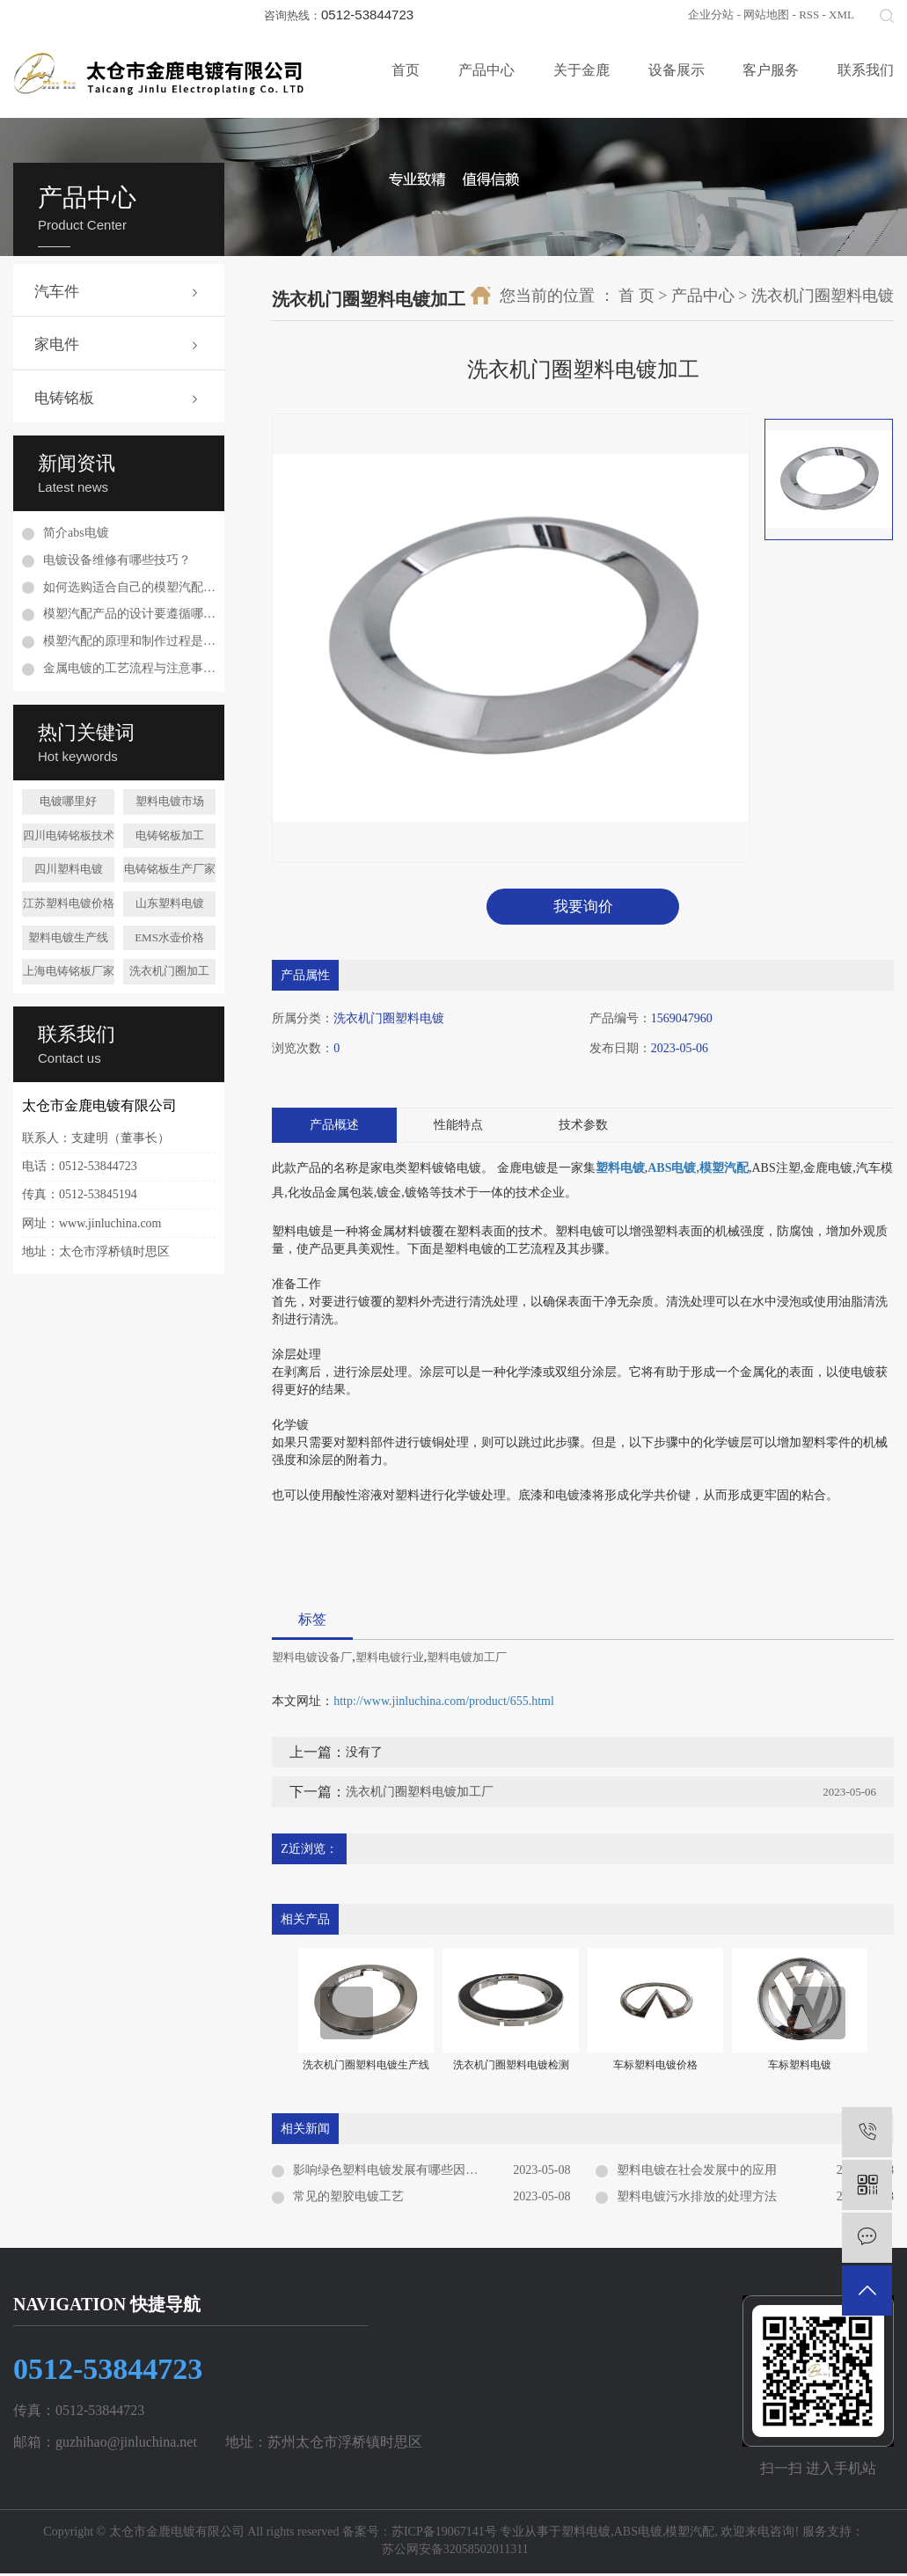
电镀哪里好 (68, 801)
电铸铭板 (64, 398)
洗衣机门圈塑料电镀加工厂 (420, 1795)
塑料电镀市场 (169, 801)
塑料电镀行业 (389, 1660)
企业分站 (711, 14)
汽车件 (56, 291)
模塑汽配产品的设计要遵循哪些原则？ (129, 613)
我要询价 (583, 908)
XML (841, 14)
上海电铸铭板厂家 (68, 970)
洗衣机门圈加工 (169, 970)
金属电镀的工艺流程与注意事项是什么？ (129, 668)
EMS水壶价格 (169, 937)
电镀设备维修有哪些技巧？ (117, 560)
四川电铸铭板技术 (68, 835)
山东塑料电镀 (169, 903)
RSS (809, 14)
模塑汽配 (689, 2534)
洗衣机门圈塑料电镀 (822, 295)
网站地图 (766, 14)
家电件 (56, 344)
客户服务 (770, 69)
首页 (405, 69)
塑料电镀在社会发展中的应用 (697, 2173)
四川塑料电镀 (68, 868)
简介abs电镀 (76, 532)
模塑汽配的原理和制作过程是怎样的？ (129, 641)
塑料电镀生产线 (68, 937)
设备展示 (676, 69)
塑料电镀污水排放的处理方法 (697, 2199)
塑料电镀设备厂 (312, 1660)
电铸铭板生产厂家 (170, 868)
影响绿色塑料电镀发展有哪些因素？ (391, 2173)
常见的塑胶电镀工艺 (348, 2199)
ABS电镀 (638, 2534)
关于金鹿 (581, 69)
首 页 (636, 295)
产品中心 (486, 69)
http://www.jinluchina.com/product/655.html (443, 1704)
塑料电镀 (586, 2534)
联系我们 (866, 69)
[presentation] (346, 2016)
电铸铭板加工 (169, 835)
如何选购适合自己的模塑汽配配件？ (129, 587)
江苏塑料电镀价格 (68, 903)
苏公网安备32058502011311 (453, 2552)
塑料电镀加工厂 (467, 1660)
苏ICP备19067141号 (444, 2534)
